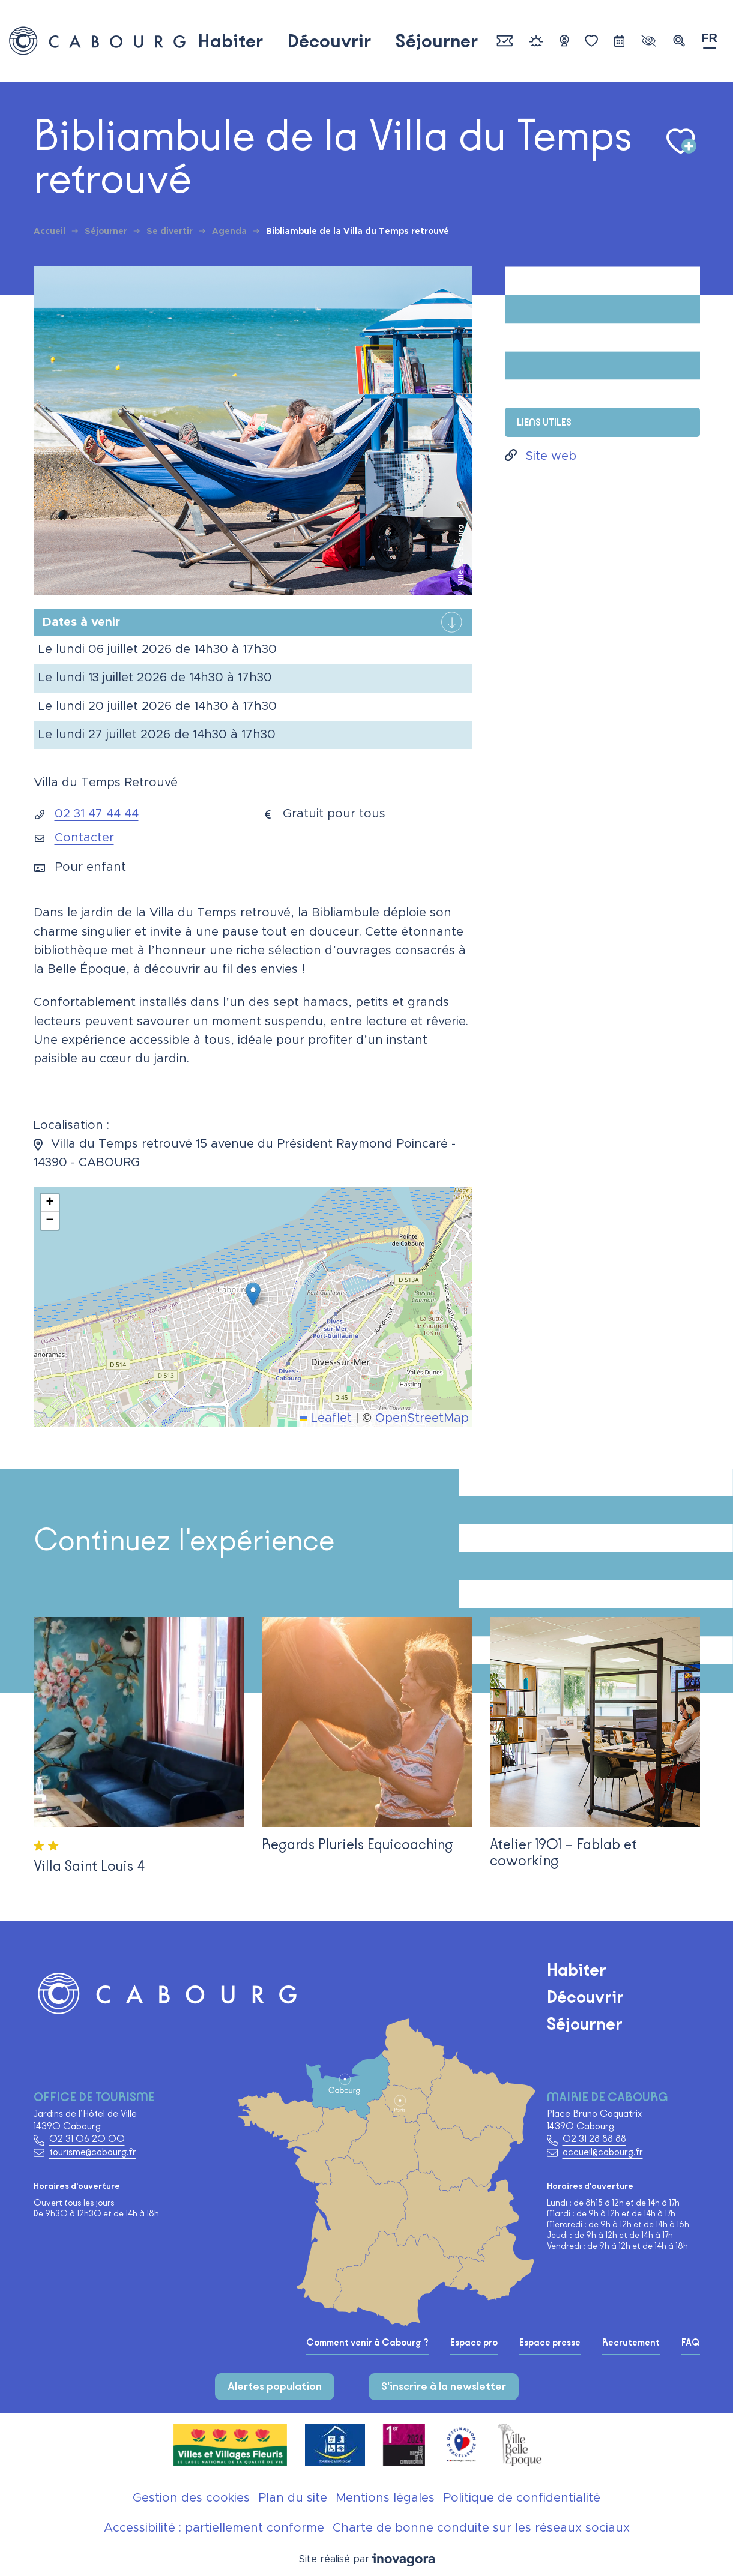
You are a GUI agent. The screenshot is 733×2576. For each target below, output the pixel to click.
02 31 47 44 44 (97, 814)
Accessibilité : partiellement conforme (214, 2528)
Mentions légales (385, 2498)
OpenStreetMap (422, 1418)
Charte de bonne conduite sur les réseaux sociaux (481, 2528)
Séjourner (436, 41)
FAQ (690, 2342)
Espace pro (474, 2342)
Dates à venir (81, 622)
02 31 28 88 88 (594, 2138)
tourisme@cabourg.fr (92, 2152)
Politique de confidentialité (521, 2498)
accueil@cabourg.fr (603, 2152)
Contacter (84, 838)
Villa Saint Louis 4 (89, 1865)
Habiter (230, 41)
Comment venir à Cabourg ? (367, 2342)
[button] (679, 41)
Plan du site (292, 2498)
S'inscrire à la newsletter (443, 2386)
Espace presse (550, 2342)
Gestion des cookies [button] (191, 2498)
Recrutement (631, 2342)
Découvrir (329, 41)
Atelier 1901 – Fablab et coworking (563, 1852)
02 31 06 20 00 (87, 2138)
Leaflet (326, 1418)
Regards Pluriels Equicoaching (357, 1844)
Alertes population (275, 2386)
